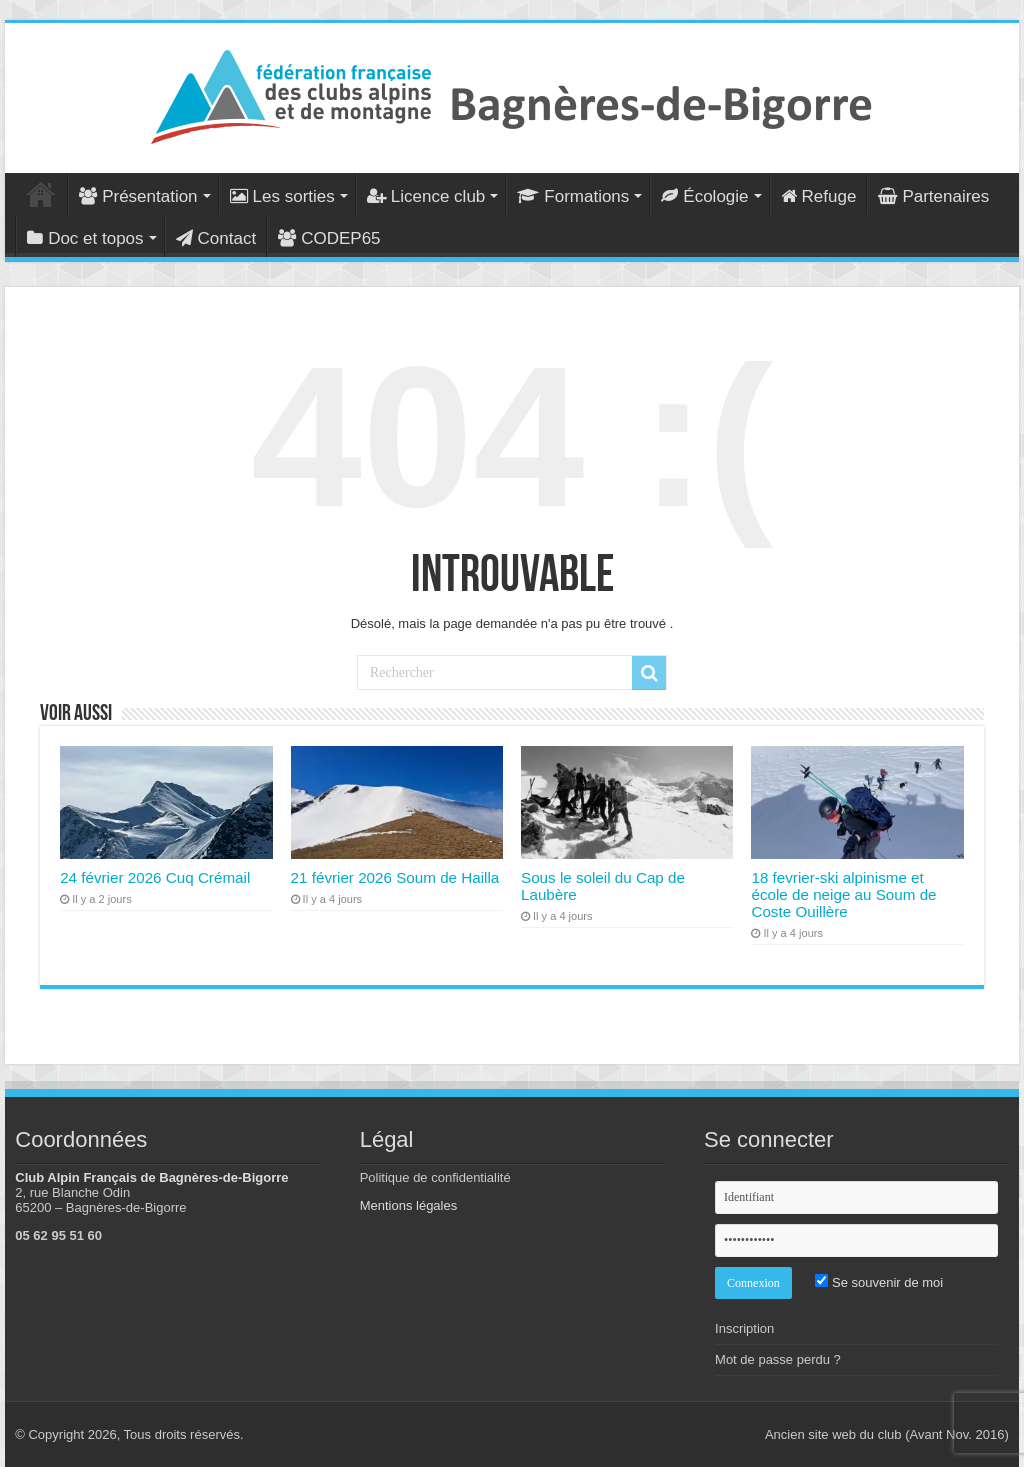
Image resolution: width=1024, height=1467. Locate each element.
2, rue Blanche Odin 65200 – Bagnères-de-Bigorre (100, 1200)
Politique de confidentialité (435, 1177)
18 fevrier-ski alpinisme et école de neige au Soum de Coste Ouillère (843, 894)
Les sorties (282, 196)
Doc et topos (85, 238)
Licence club (426, 196)
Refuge (819, 196)
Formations (573, 196)
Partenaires (933, 196)
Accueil (41, 194)
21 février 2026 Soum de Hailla (395, 877)
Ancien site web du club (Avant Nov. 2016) (887, 1434)
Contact (216, 238)
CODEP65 (329, 238)
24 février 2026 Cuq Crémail (155, 877)
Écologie (704, 196)
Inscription (744, 1328)
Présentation (138, 196)
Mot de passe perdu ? (778, 1359)
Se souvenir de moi (879, 1282)
